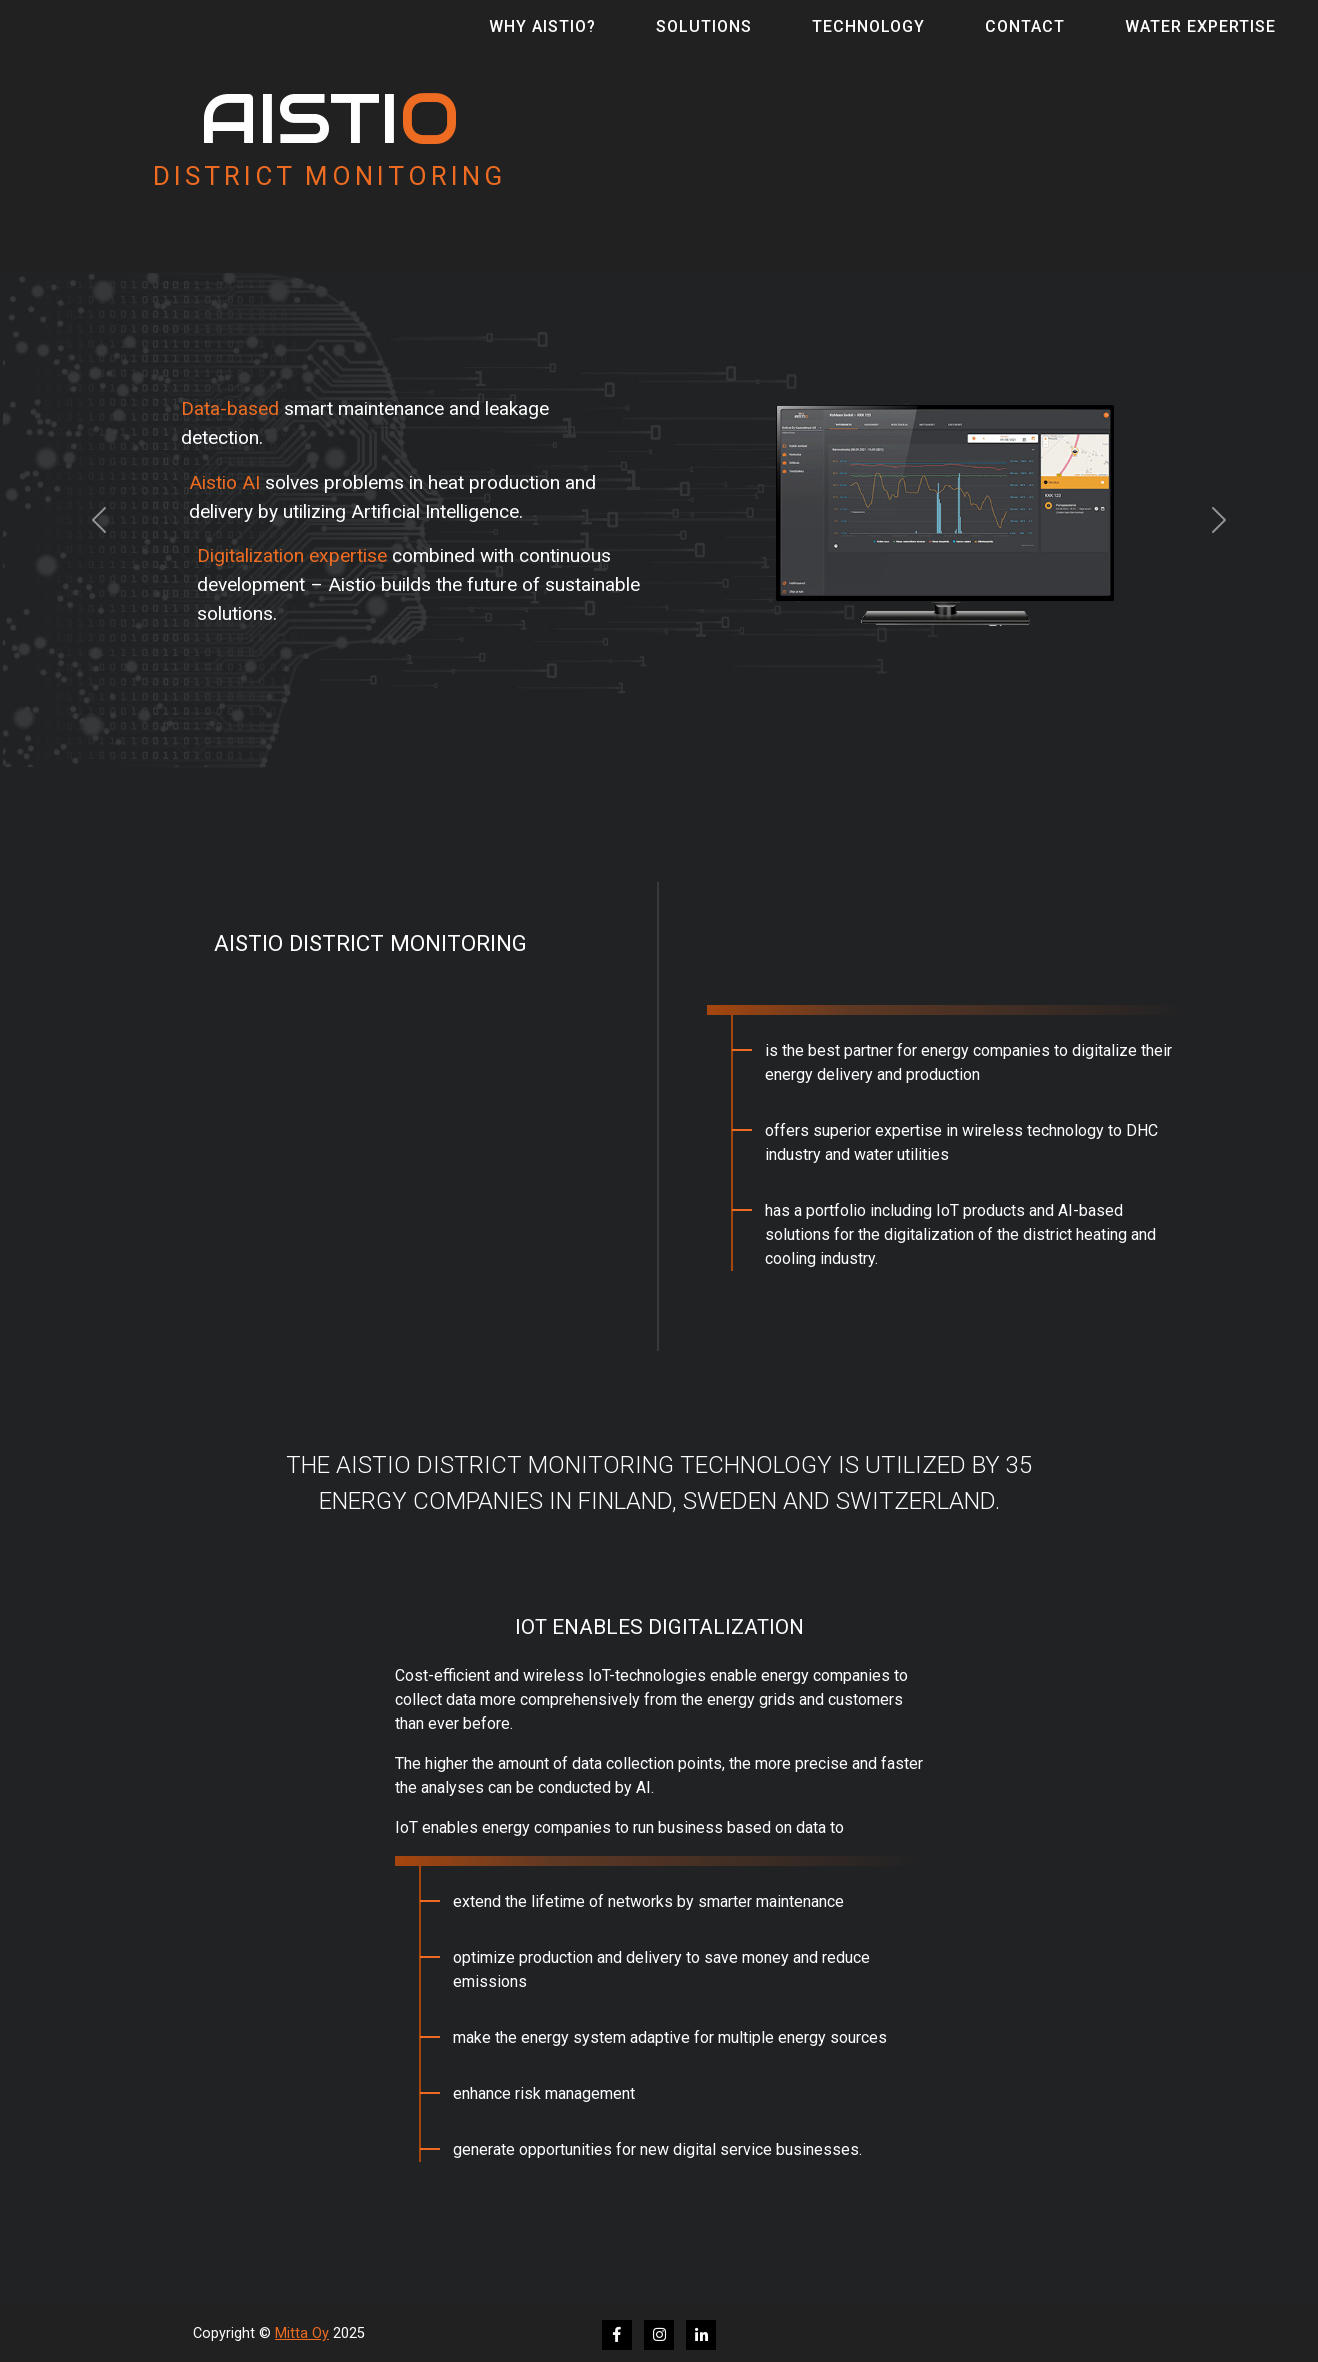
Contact (1025, 40)
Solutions (704, 40)
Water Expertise (1200, 40)
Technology (868, 40)
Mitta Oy (302, 2333)
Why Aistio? (542, 40)
